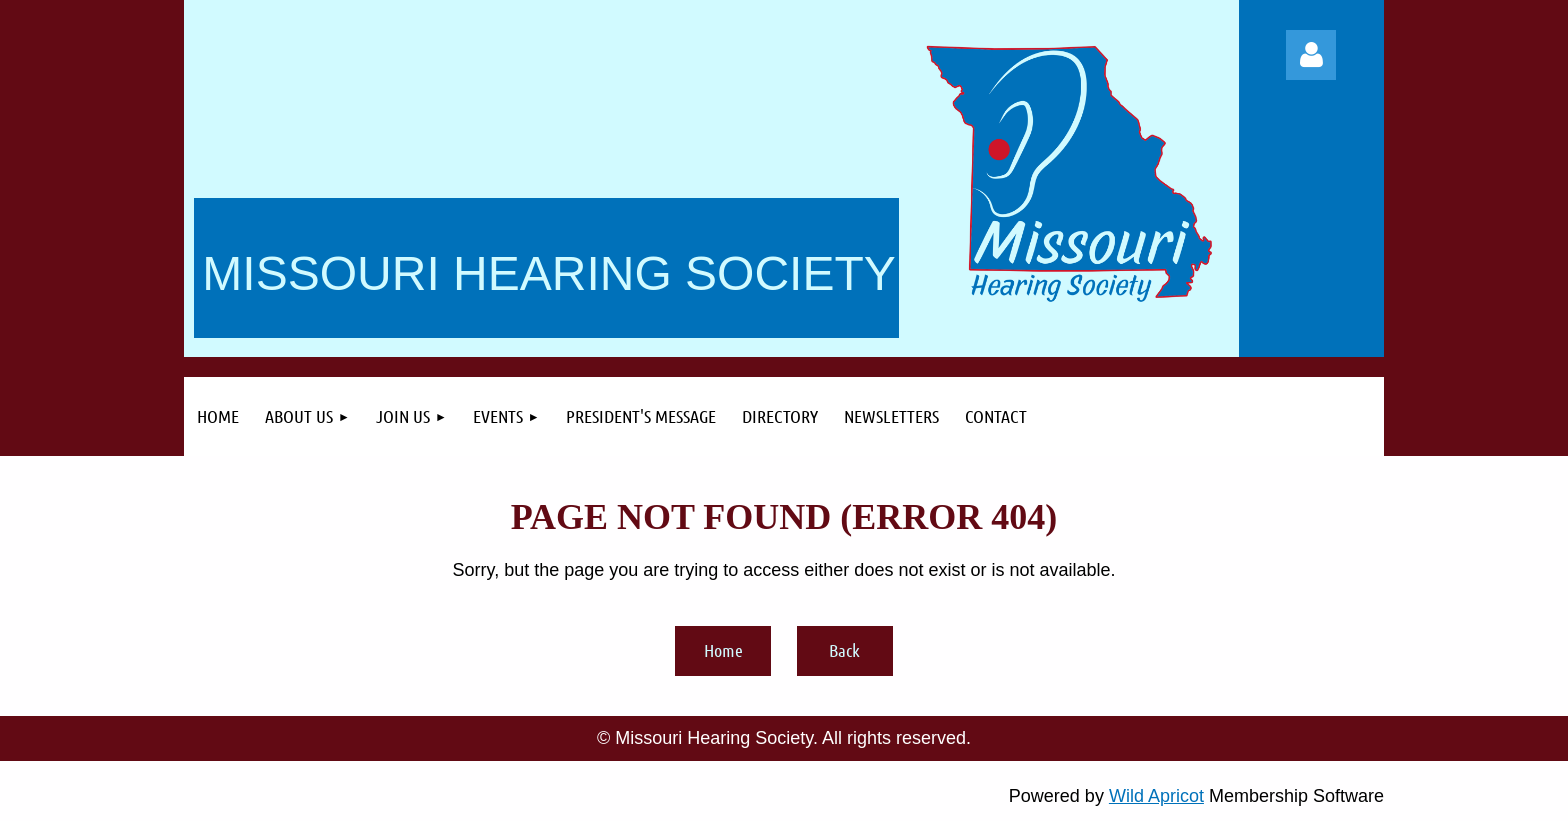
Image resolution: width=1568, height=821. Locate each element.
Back (844, 650)
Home (723, 650)
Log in (1311, 55)
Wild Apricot (1156, 796)
